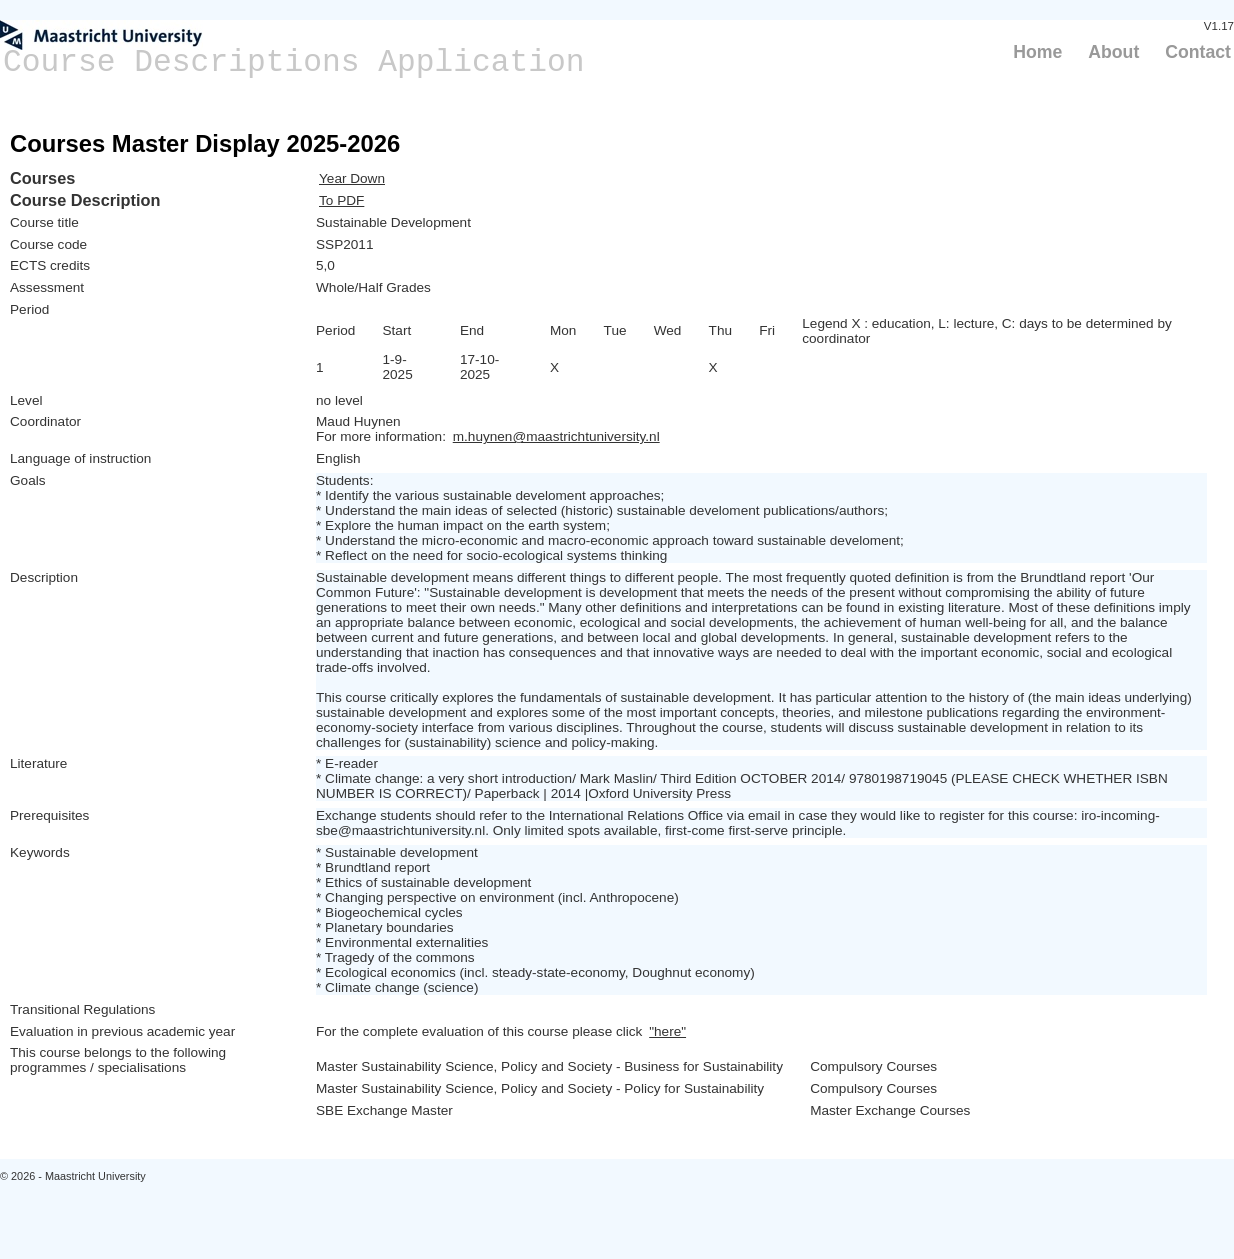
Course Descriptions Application (294, 62)
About (1113, 52)
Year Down (352, 178)
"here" (667, 1031)
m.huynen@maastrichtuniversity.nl (556, 436)
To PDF (341, 200)
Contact (1198, 52)
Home (1037, 52)
